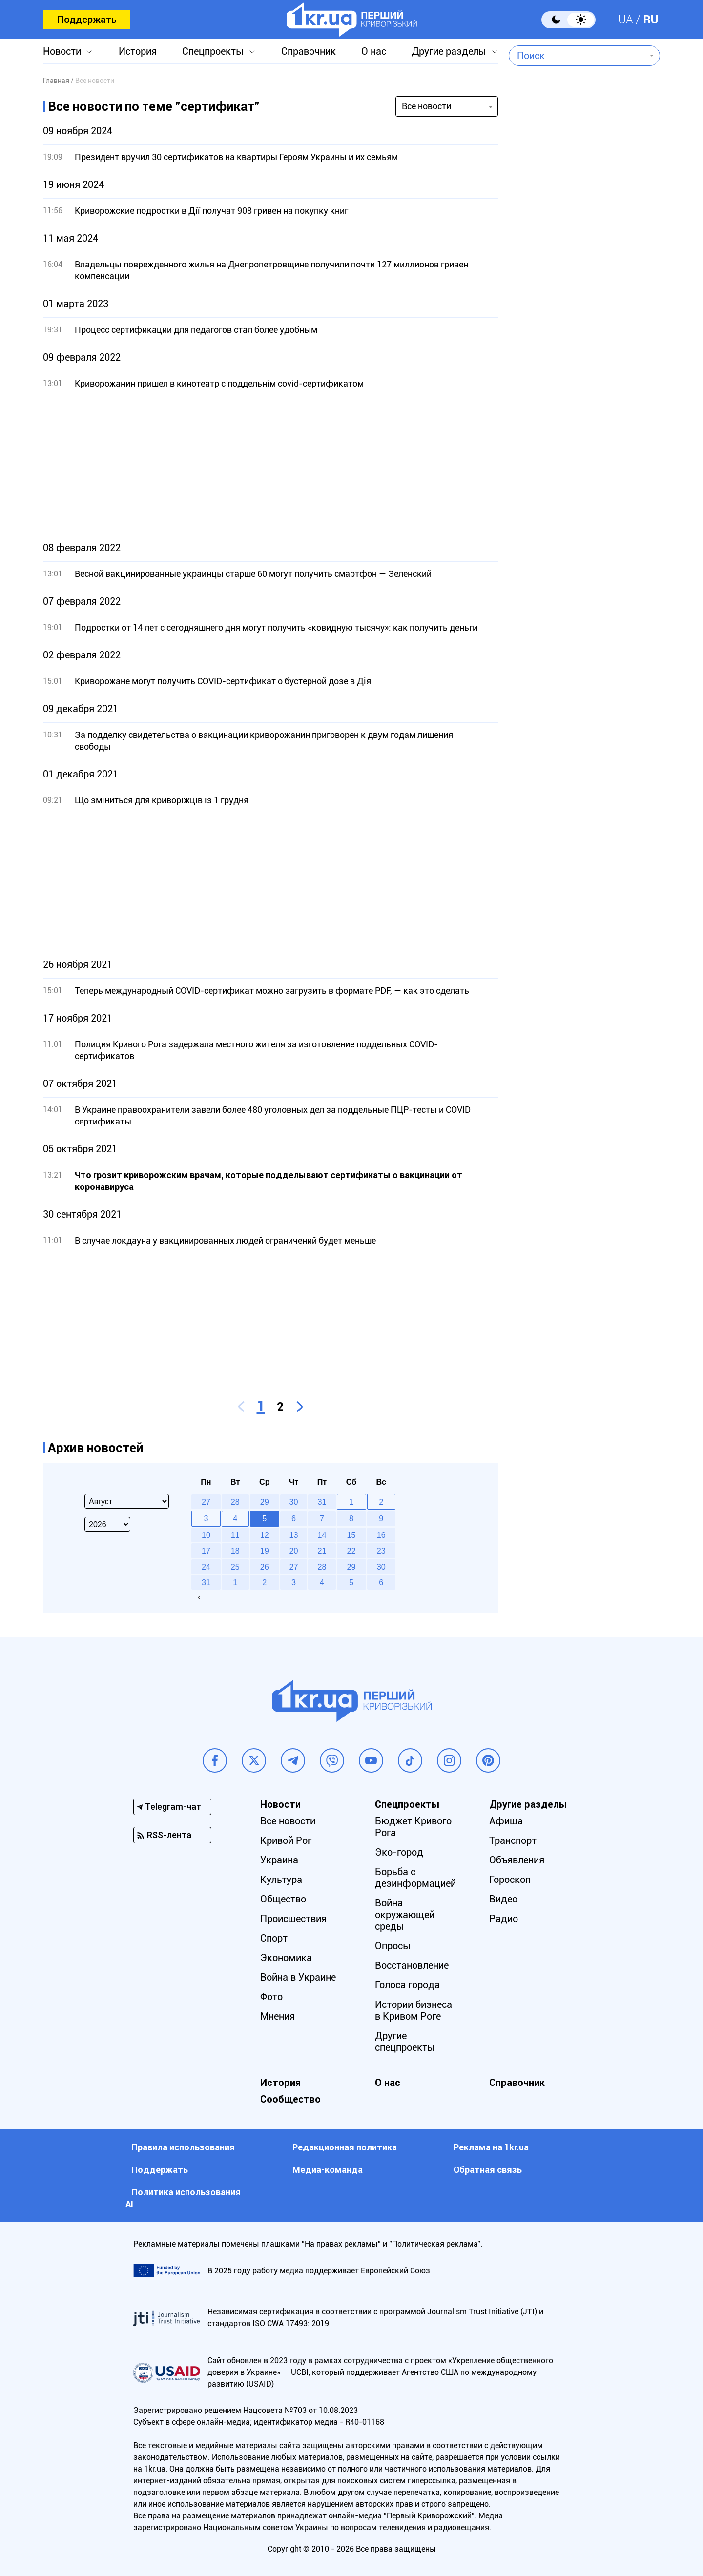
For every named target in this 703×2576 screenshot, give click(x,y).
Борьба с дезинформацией (415, 1877)
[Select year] (107, 1524)
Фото (271, 1997)
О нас (373, 51)
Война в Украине (298, 1977)
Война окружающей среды (404, 1914)
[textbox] (577, 55)
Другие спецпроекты (405, 2041)
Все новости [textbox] (426, 106)
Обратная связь (488, 2170)
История (138, 51)
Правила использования (183, 2147)
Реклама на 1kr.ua (491, 2147)
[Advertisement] (270, 465)
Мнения (277, 2016)
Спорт (274, 1938)
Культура (281, 1879)
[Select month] (126, 1501)
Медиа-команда (327, 2170)
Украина (279, 1860)
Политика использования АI (183, 2198)
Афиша (506, 1821)
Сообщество (290, 2099)
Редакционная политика (344, 2147)
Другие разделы (449, 51)
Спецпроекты (213, 51)
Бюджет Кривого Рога (413, 1827)
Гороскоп (510, 1879)
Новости (62, 51)
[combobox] (577, 55)
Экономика (286, 1957)
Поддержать (87, 19)
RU (651, 19)
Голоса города (407, 1985)
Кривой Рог (285, 1840)
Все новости (287, 1821)
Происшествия (293, 1918)
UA (625, 19)
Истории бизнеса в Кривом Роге (413, 2010)
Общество (283, 1899)
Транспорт (513, 1840)
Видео (503, 1899)
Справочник (308, 51)
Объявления (516, 1860)
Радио (503, 1918)
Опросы (393, 1946)
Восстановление (412, 1965)
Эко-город (399, 1852)
